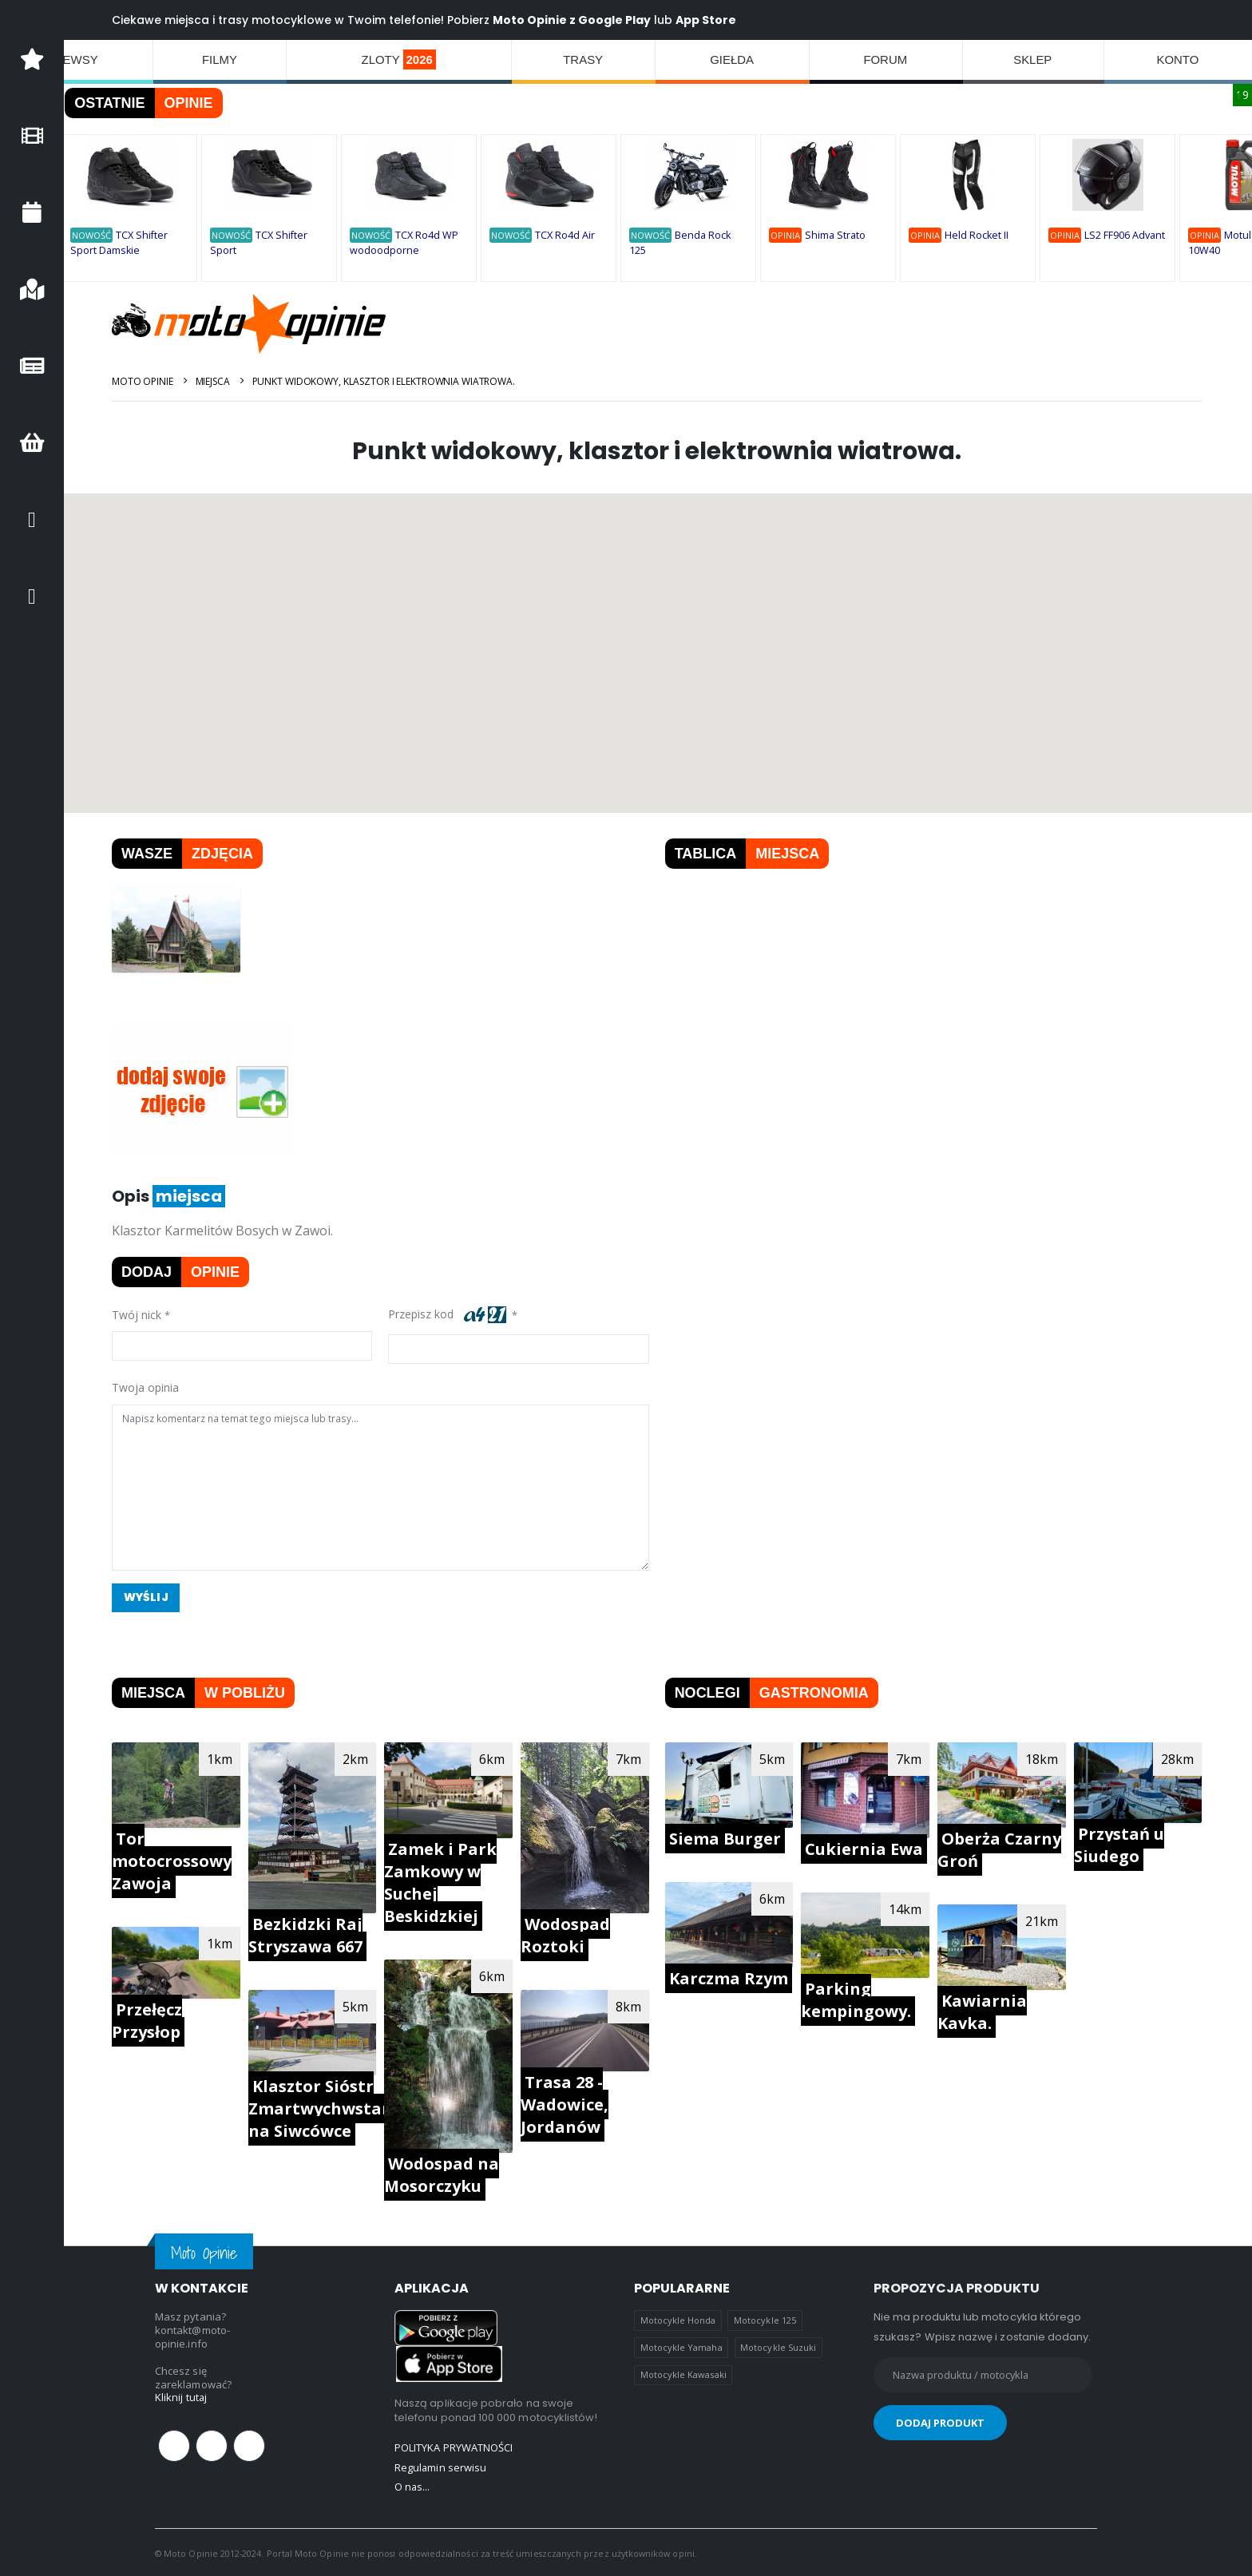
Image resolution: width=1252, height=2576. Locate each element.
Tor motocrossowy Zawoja (174, 1860)
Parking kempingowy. (857, 1999)
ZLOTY (399, 59)
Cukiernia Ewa (865, 1849)
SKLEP (1033, 59)
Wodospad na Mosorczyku (443, 2174)
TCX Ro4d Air (567, 235)
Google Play (616, 20)
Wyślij (149, 1598)
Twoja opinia (147, 1387)
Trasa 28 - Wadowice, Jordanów (566, 2104)
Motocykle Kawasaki (683, 2374)
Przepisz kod (449, 1316)
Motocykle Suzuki (778, 2346)
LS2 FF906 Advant (1127, 235)
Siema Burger (726, 1838)
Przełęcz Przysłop (149, 2020)
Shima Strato (837, 235)
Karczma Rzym (729, 1977)
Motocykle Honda (678, 2319)
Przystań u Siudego (1119, 1845)
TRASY (584, 59)
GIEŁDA (733, 59)
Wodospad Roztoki (567, 1934)
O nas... (412, 2485)
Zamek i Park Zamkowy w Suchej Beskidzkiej (442, 1882)
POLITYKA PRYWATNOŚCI (453, 2446)
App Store (708, 20)
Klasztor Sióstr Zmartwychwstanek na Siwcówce (332, 2108)
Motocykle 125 (765, 2319)
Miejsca (214, 381)
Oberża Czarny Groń (1000, 1849)
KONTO (1178, 59)
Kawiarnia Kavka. (983, 2011)
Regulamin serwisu (440, 2466)
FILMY (219, 59)
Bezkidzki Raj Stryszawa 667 (307, 1934)
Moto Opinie (145, 381)
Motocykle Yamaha (681, 2346)
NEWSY (76, 59)
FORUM (886, 59)
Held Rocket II (979, 235)
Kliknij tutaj (181, 2397)
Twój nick (139, 1314)
